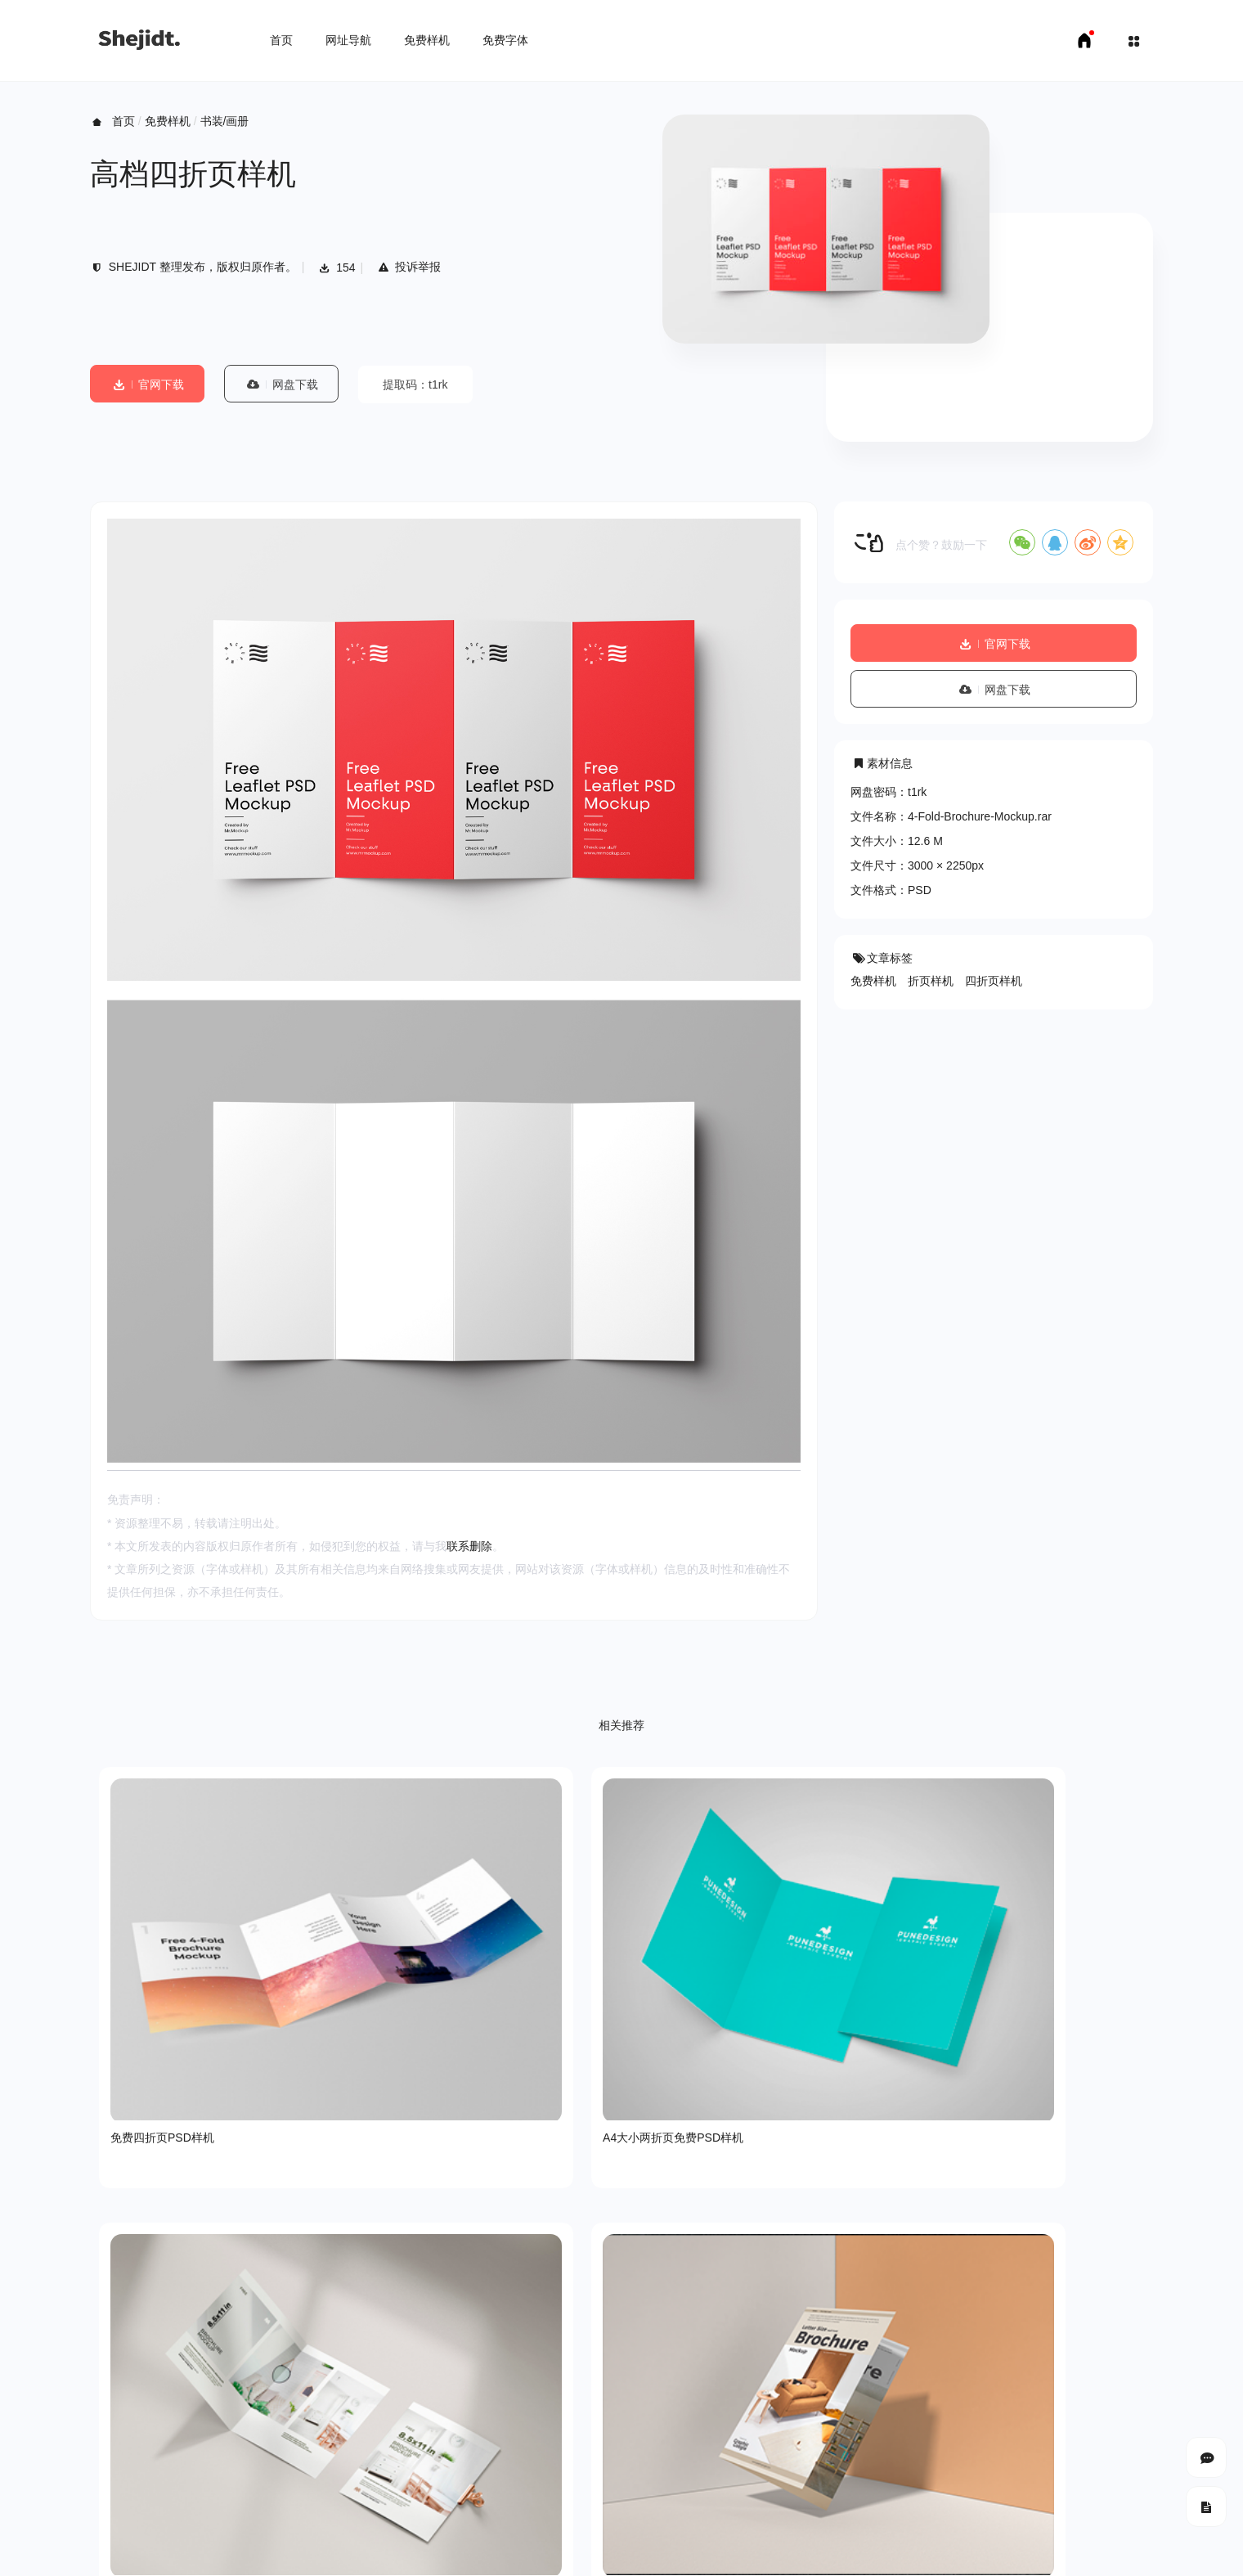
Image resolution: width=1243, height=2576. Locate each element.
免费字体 (505, 40)
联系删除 (469, 1546)
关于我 (107, 2445)
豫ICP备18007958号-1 (1096, 2502)
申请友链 (336, 2551)
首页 (281, 40)
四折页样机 (993, 980)
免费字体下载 (265, 2551)
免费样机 (427, 40)
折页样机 (931, 980)
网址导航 (348, 40)
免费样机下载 (184, 2551)
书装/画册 (224, 121)
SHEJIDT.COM (945, 2503)
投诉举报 (408, 266)
